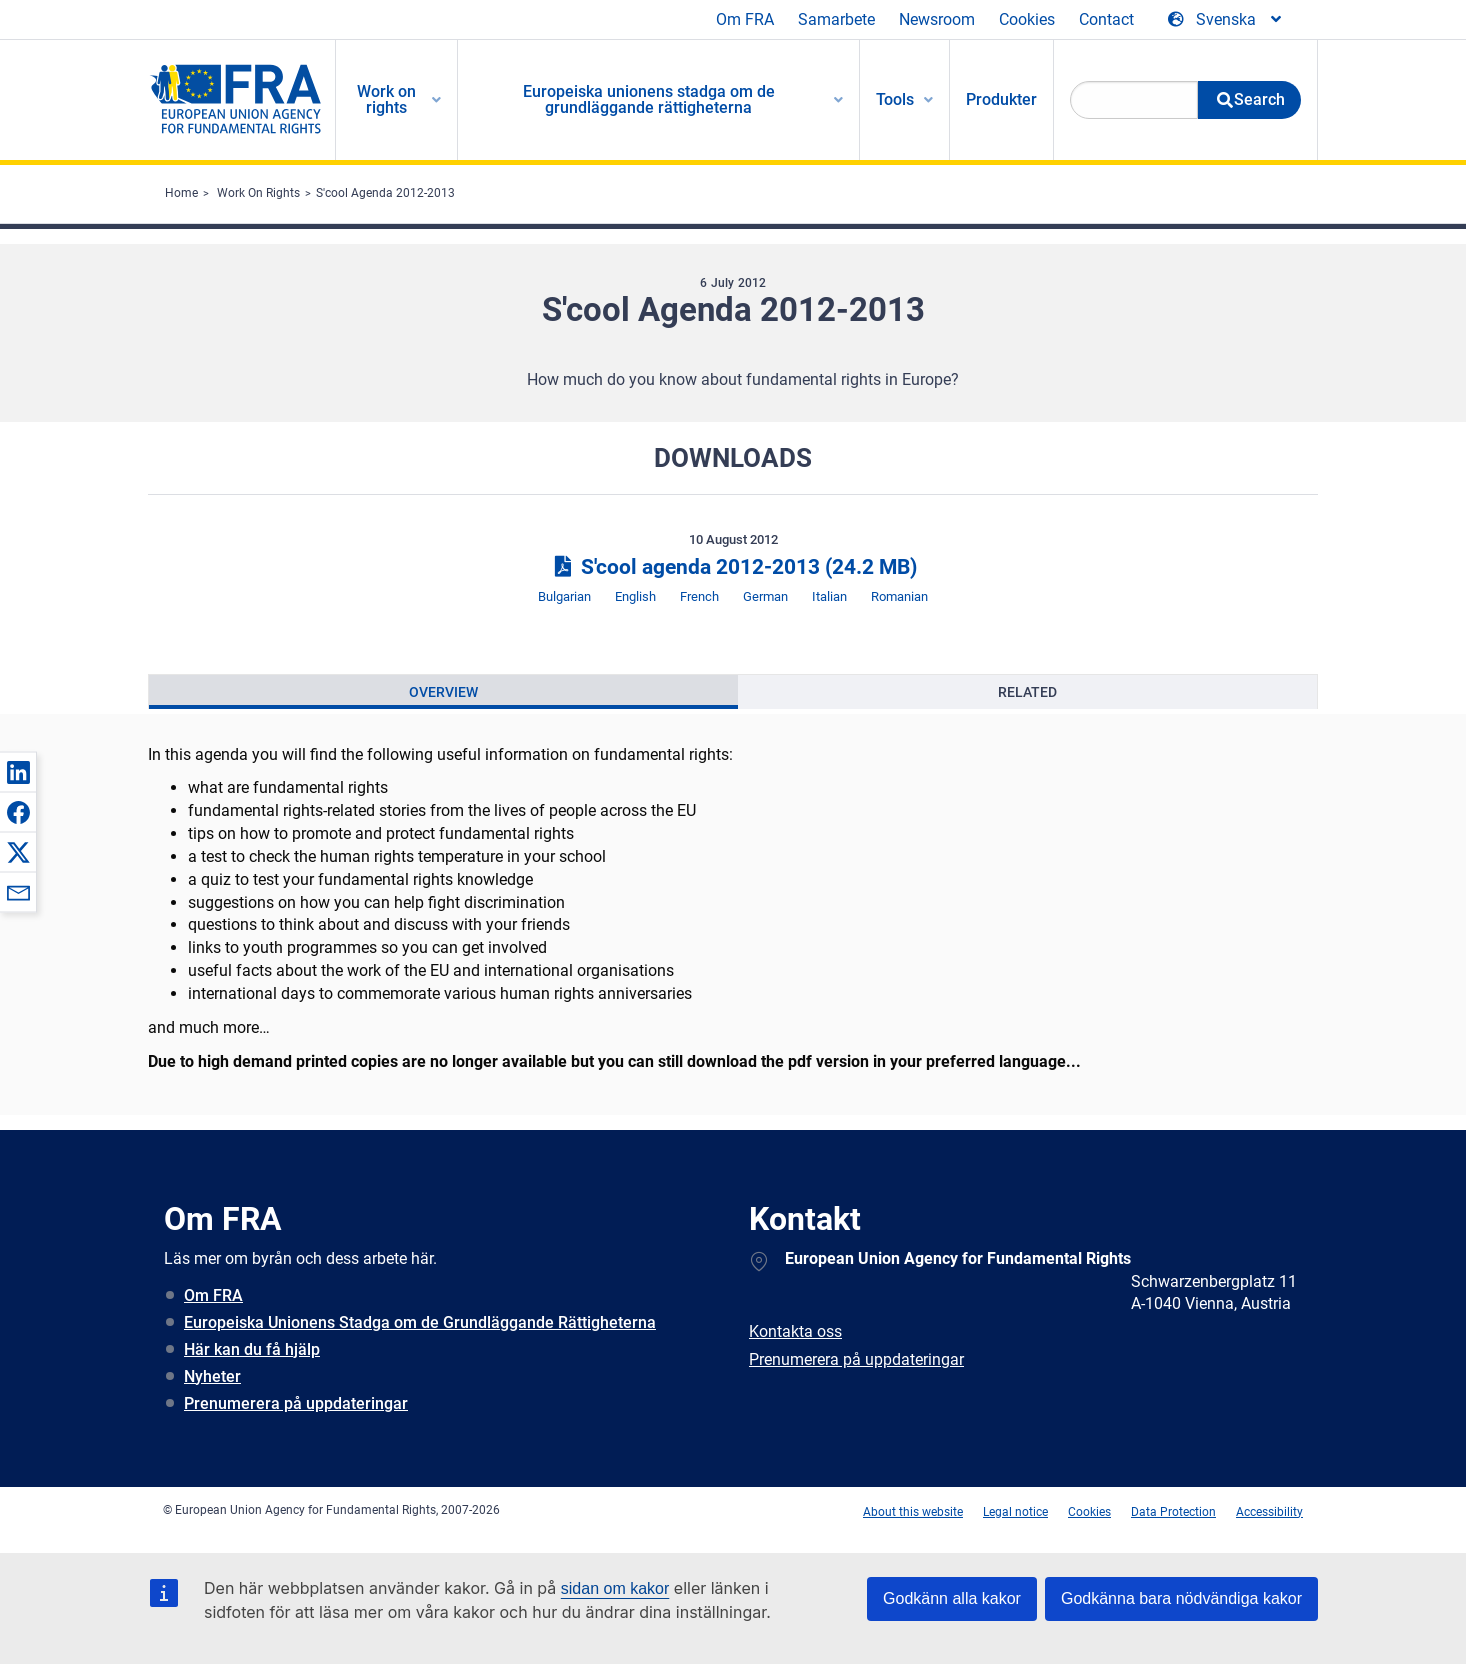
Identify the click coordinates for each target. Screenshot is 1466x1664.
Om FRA (745, 19)
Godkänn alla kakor (952, 1598)
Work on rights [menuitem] (386, 99)
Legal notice (1015, 1512)
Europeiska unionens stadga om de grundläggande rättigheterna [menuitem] (649, 99)
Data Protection (1173, 1512)
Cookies (1027, 19)
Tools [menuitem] (895, 99)
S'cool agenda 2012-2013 (732, 567)
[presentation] (443, 692)
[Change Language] (1226, 20)
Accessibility (1269, 1512)
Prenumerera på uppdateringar (296, 1403)
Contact (1106, 19)
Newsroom (937, 19)
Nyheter (212, 1376)
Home (181, 193)
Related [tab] (1027, 692)
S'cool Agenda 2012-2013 (385, 193)
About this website (913, 1512)
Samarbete (836, 19)
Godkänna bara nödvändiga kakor (1181, 1598)
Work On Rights (258, 193)
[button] (18, 772)
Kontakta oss (795, 1331)
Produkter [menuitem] (1001, 99)
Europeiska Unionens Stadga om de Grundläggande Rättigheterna (420, 1322)
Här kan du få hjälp (252, 1349)
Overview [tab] (443, 692)
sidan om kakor (615, 1588)
